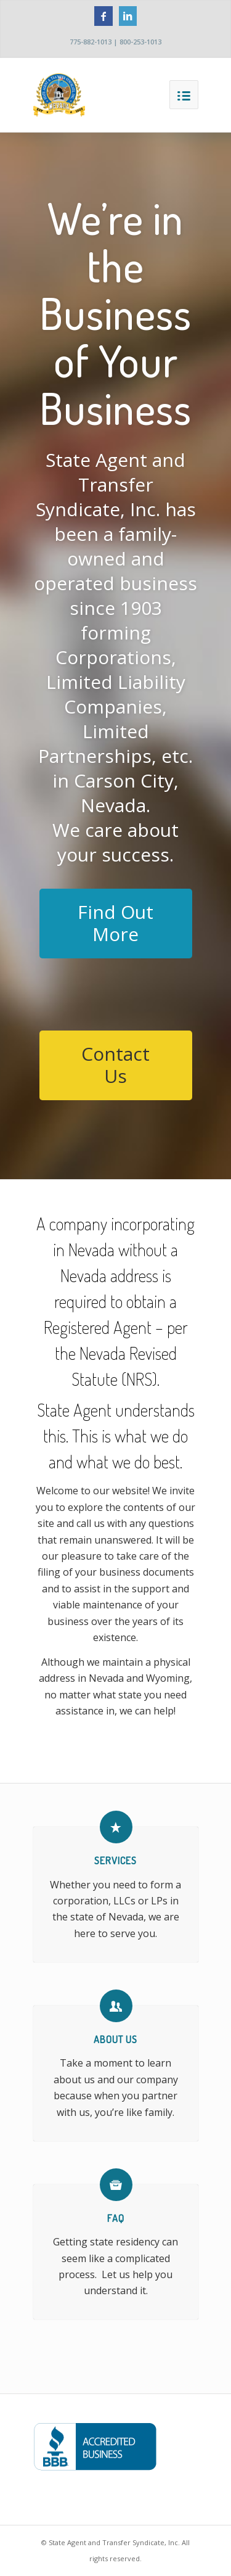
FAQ (115, 2218)
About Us (115, 2039)
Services (115, 1860)
